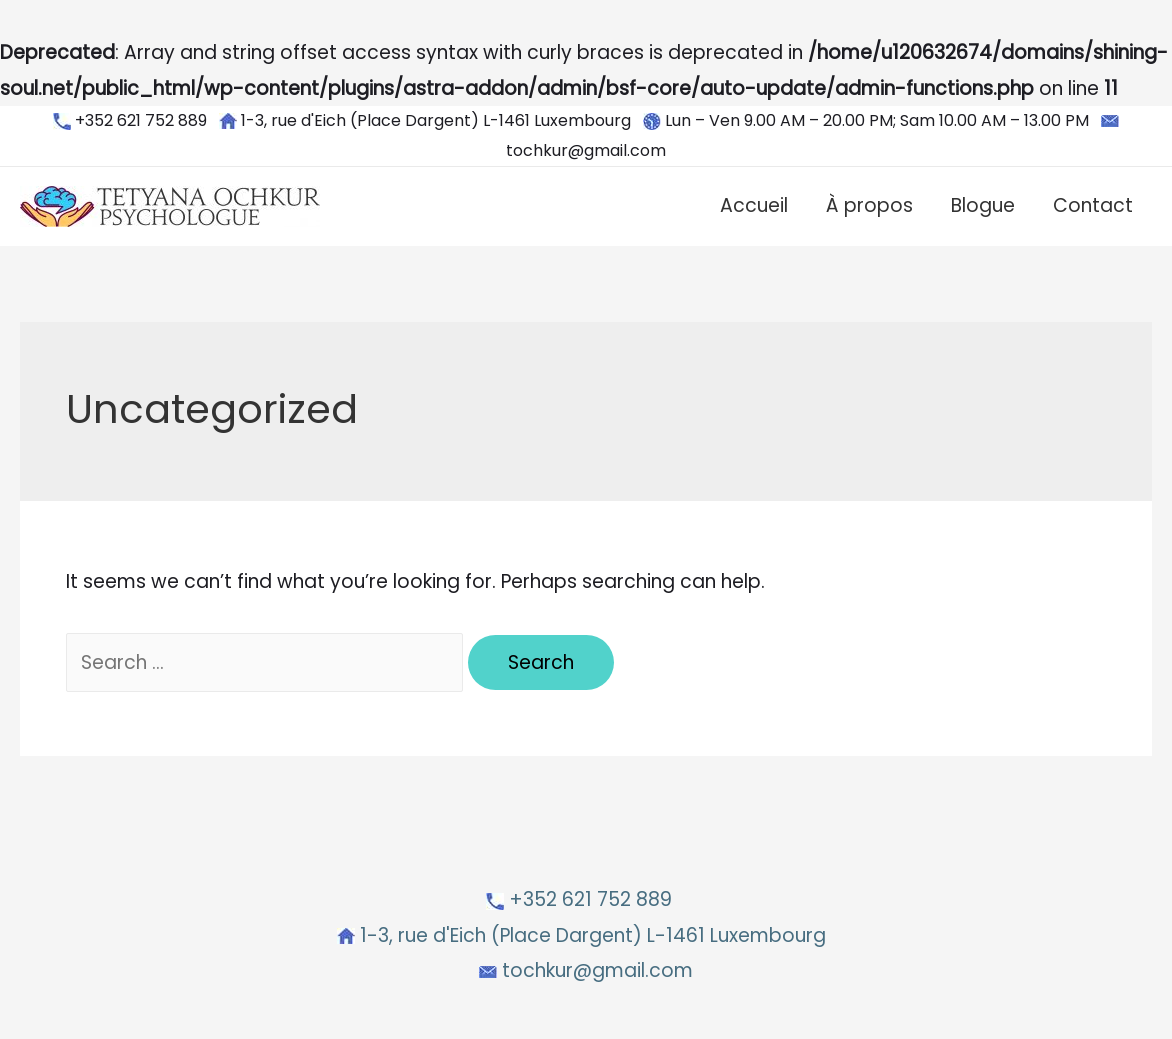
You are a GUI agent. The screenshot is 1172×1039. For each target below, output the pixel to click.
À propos (869, 205)
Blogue (983, 205)
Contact (1093, 205)
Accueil (754, 205)
